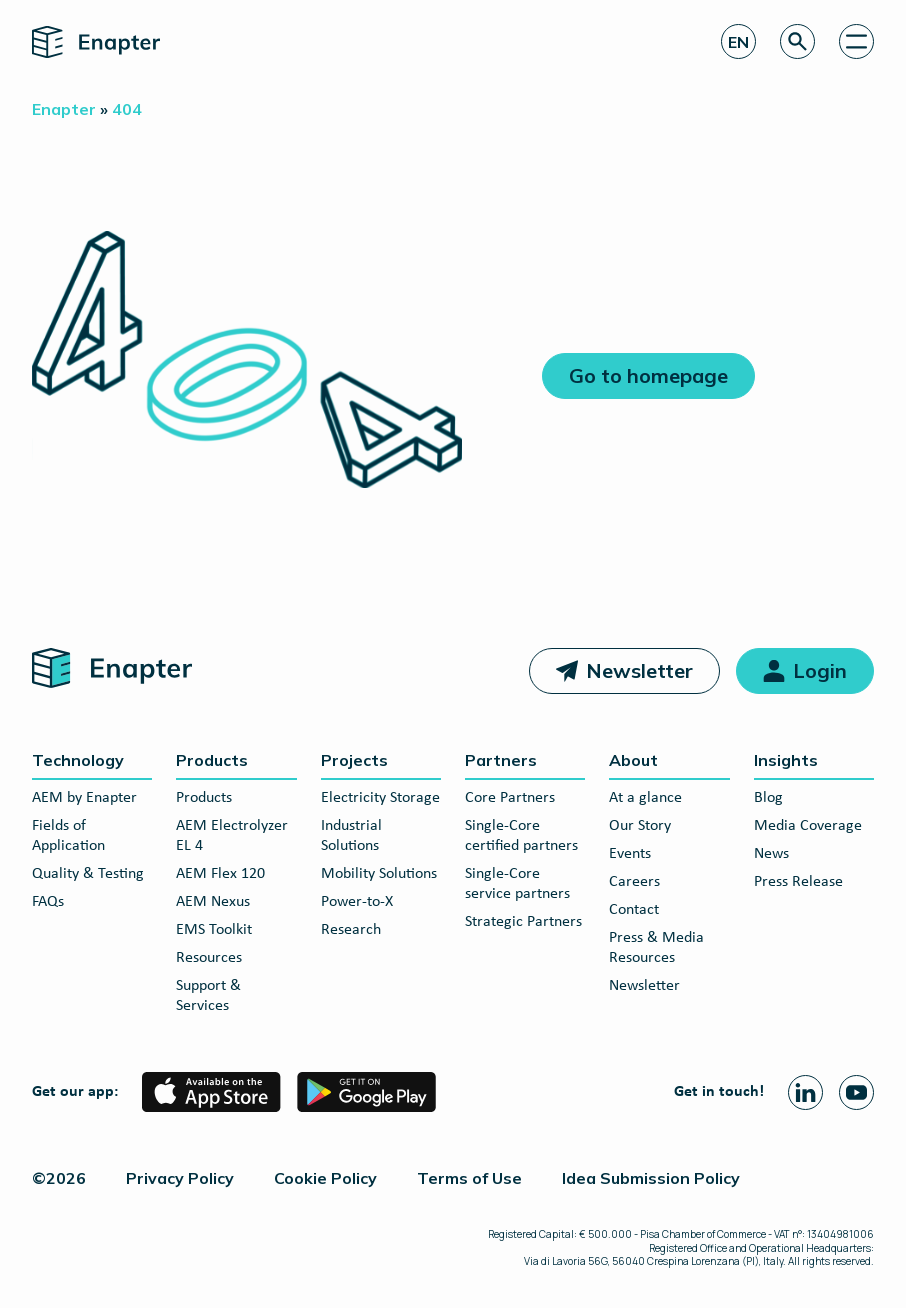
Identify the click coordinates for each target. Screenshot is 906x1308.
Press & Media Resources (656, 948)
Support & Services (208, 996)
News (771, 854)
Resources (209, 958)
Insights (786, 760)
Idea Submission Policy (651, 1178)
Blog (768, 798)
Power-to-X (357, 902)
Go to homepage (648, 375)
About (633, 760)
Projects (354, 760)
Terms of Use (469, 1178)
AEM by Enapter (84, 798)
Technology (78, 760)
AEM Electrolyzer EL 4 (232, 836)
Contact (634, 910)
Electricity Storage (380, 798)
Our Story (640, 826)
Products (212, 760)
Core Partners (510, 798)
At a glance (645, 798)
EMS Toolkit (214, 930)
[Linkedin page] (805, 1092)
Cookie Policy (325, 1178)
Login (820, 670)
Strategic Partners (523, 922)
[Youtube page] (856, 1092)
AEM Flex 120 (220, 874)
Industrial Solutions (351, 836)
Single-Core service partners (517, 884)
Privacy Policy (180, 1178)
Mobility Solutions (379, 874)
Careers (634, 882)
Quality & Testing (88, 874)
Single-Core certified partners (521, 836)
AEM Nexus (213, 902)
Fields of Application (68, 836)
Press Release (798, 882)
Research (351, 930)
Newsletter (639, 670)
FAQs (48, 902)
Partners (501, 760)
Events (630, 854)
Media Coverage (808, 826)
